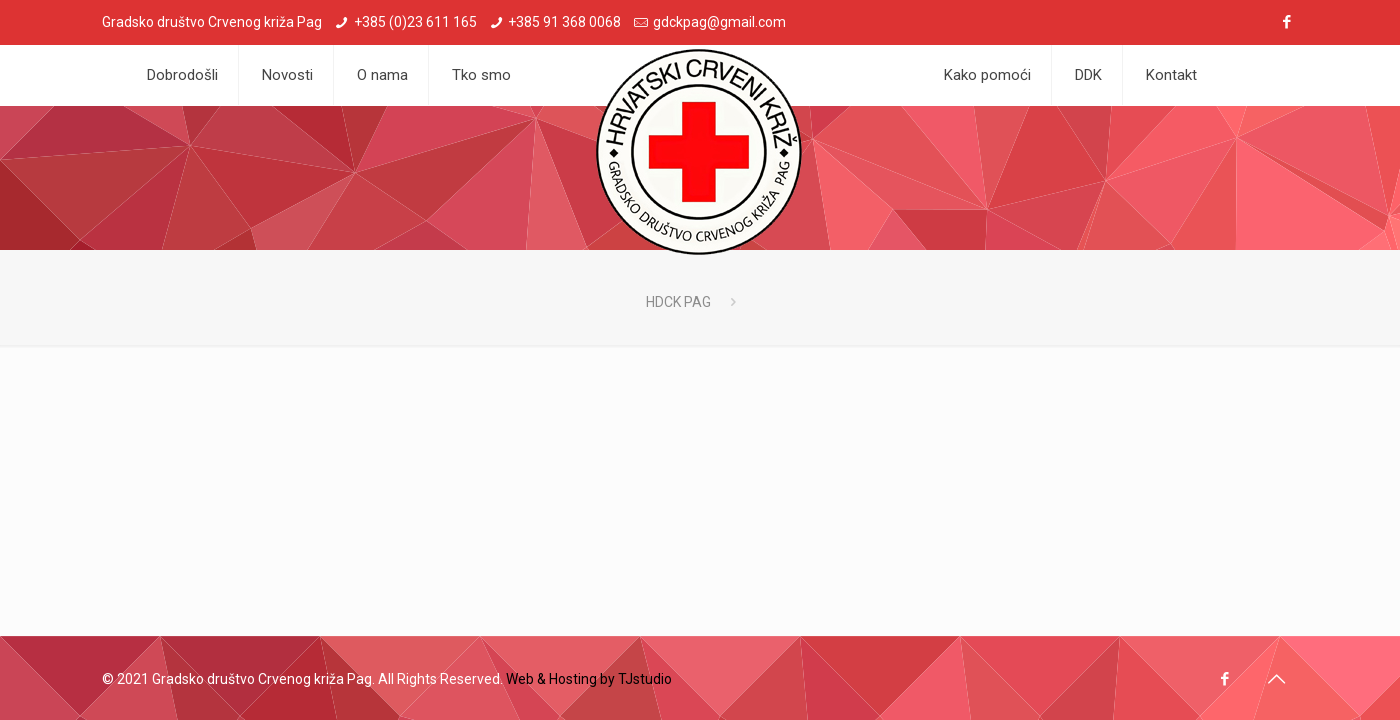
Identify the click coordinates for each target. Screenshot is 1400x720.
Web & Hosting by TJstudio (589, 679)
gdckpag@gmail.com (719, 22)
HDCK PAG (678, 302)
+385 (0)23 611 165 (415, 22)
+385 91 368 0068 (564, 22)
